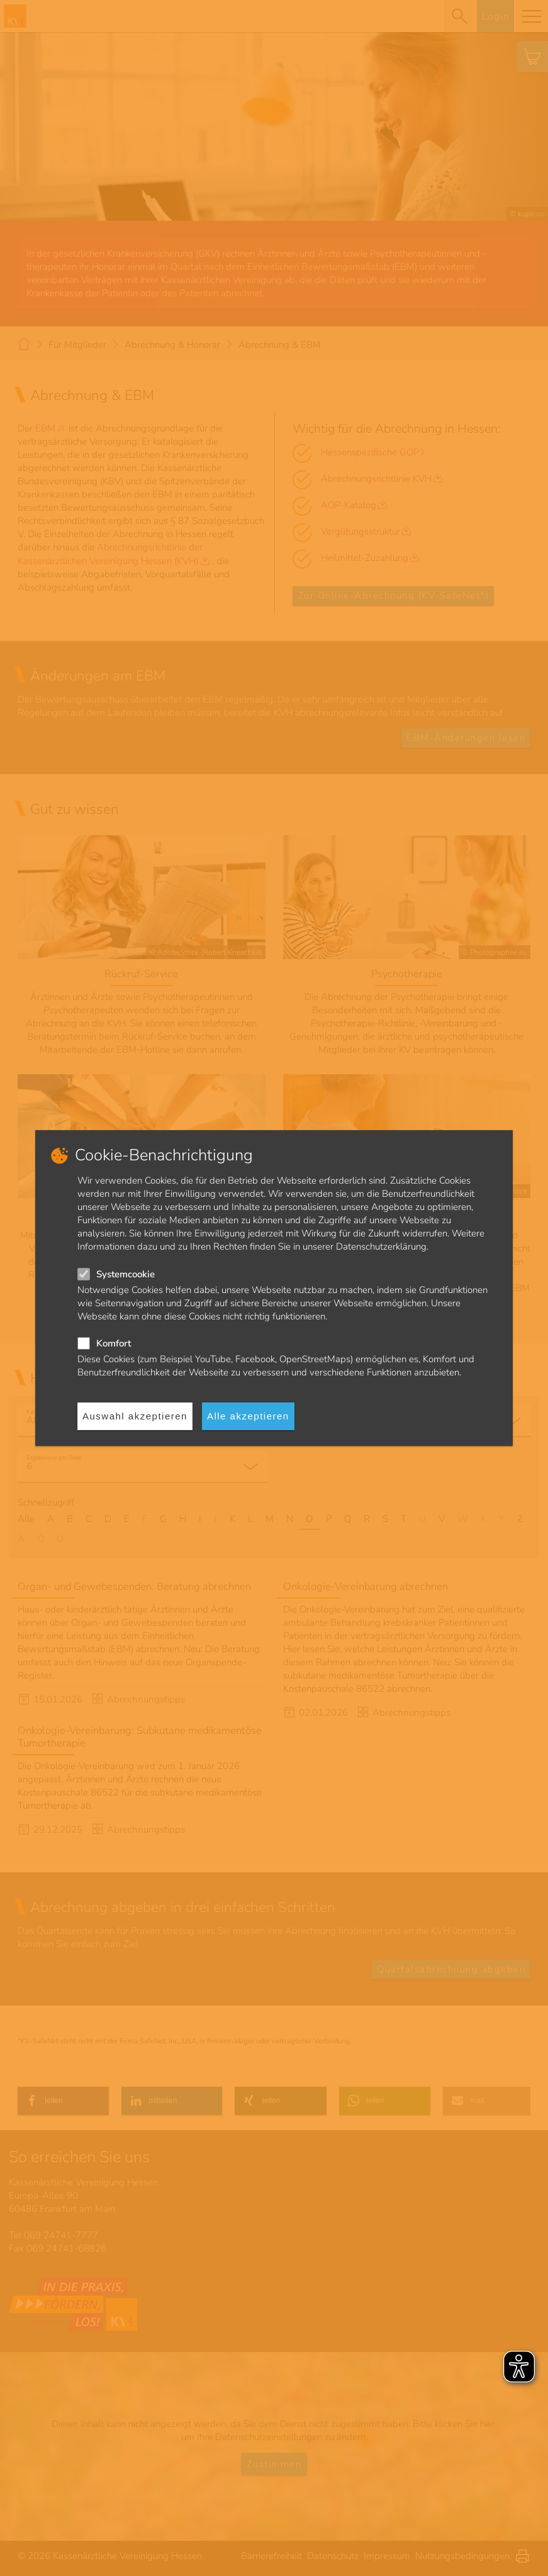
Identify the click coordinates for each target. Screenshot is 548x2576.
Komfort (113, 1343)
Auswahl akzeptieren (134, 1416)
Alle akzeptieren (248, 1416)
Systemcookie (125, 1274)
